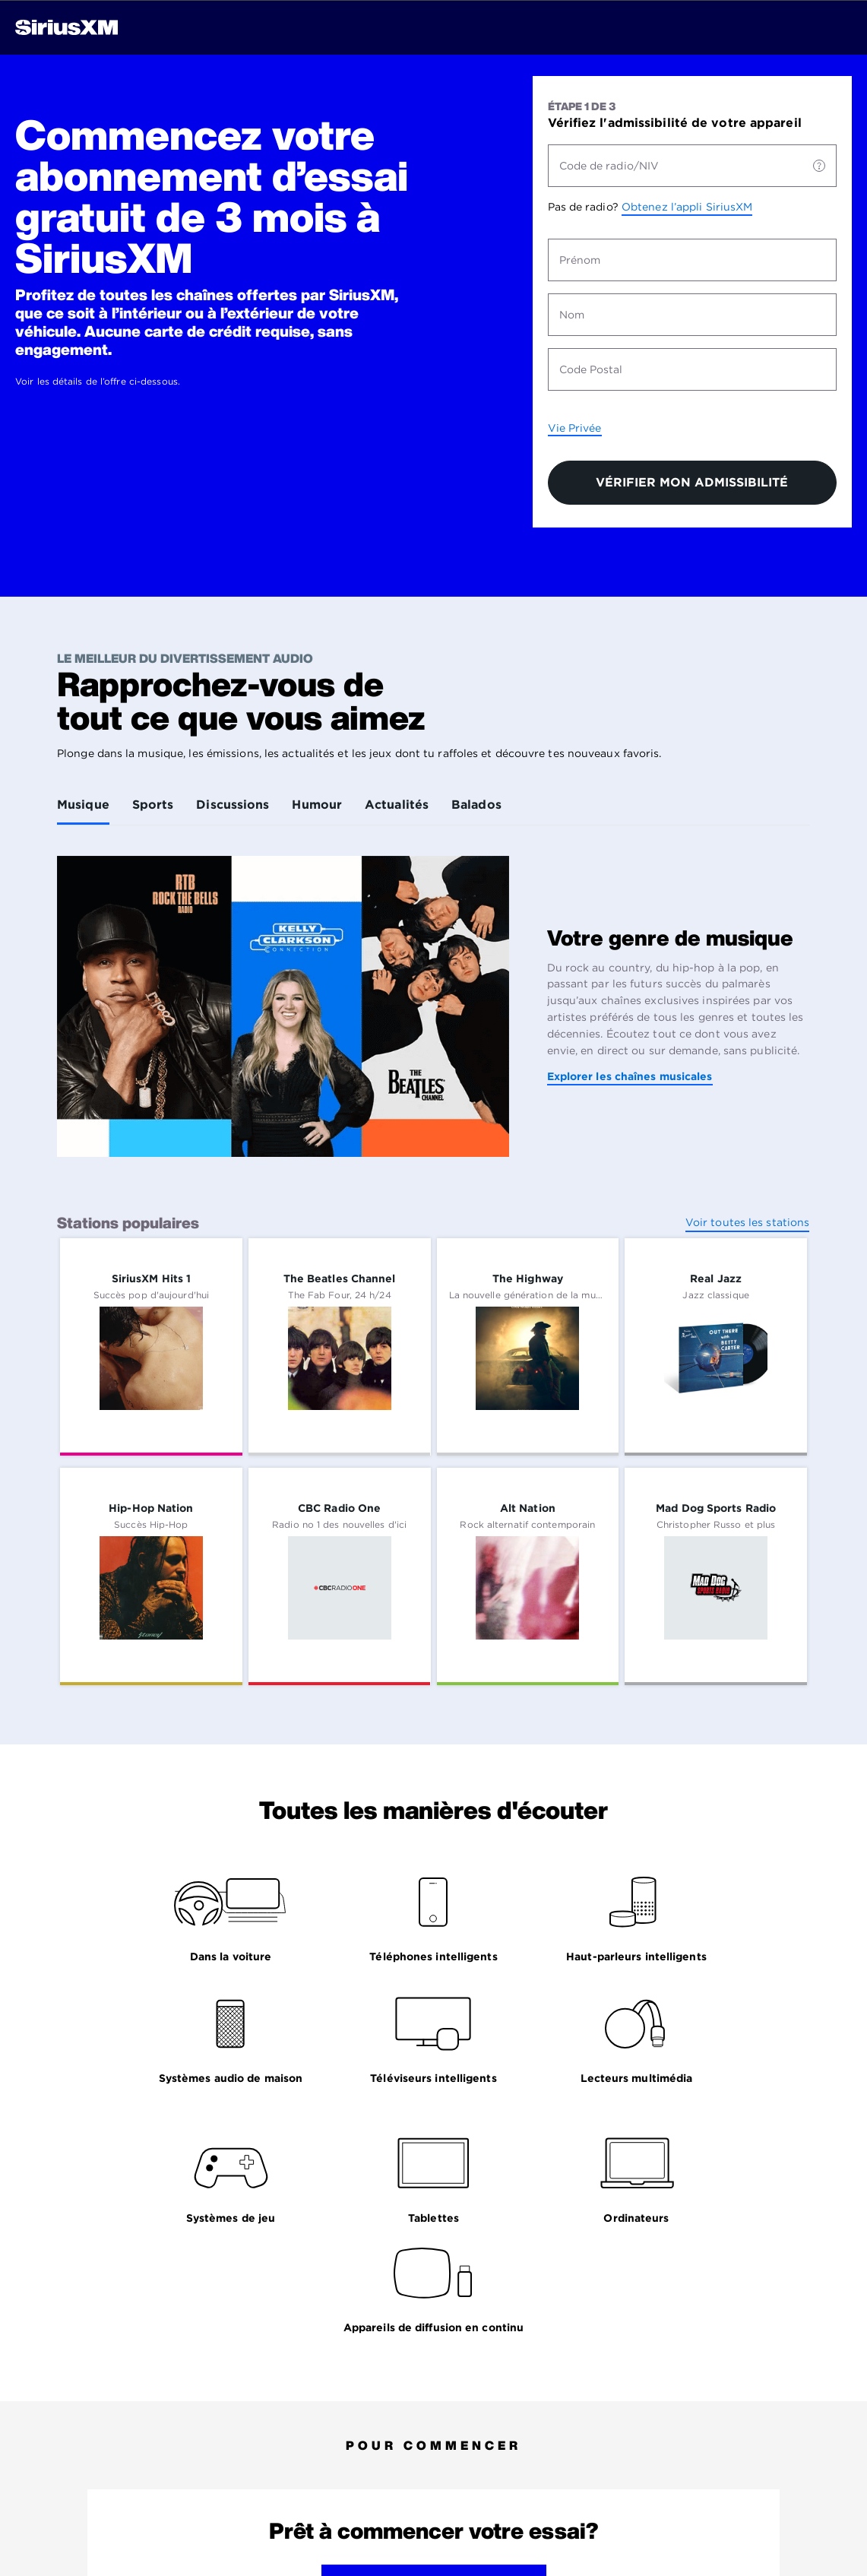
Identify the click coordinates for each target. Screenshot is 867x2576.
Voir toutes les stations (747, 1222)
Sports (153, 804)
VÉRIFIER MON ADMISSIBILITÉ (692, 482)
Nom (571, 315)
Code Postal (591, 369)
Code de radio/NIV (609, 166)
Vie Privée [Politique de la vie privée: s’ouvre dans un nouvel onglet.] (575, 428)
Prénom (580, 260)
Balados (476, 804)
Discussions (232, 804)
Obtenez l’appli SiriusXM (687, 207)
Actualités (397, 804)
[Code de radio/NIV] (819, 166)
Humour (317, 804)
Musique (83, 804)
